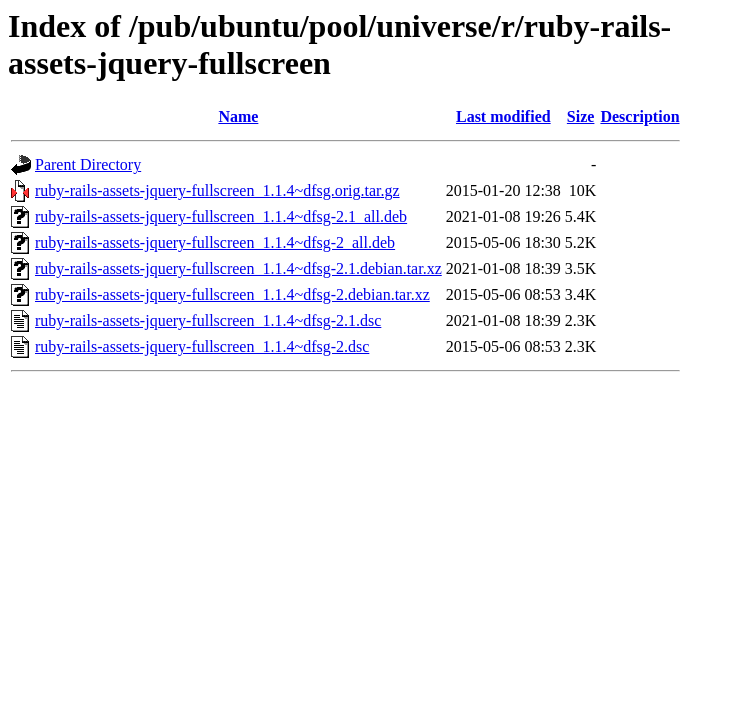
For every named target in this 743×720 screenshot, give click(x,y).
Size (581, 116)
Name (238, 116)
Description (639, 116)
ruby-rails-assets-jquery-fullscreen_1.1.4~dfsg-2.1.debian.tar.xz (238, 268)
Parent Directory (88, 164)
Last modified (503, 116)
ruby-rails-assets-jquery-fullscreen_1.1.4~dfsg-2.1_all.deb (221, 216)
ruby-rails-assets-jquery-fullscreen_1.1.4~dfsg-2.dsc (202, 346)
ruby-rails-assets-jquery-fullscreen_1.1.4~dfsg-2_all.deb (215, 242)
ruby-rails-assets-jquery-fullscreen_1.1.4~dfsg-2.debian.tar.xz (232, 294)
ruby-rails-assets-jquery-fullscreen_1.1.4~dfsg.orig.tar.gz (217, 190)
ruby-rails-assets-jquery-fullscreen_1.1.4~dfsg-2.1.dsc (208, 320)
